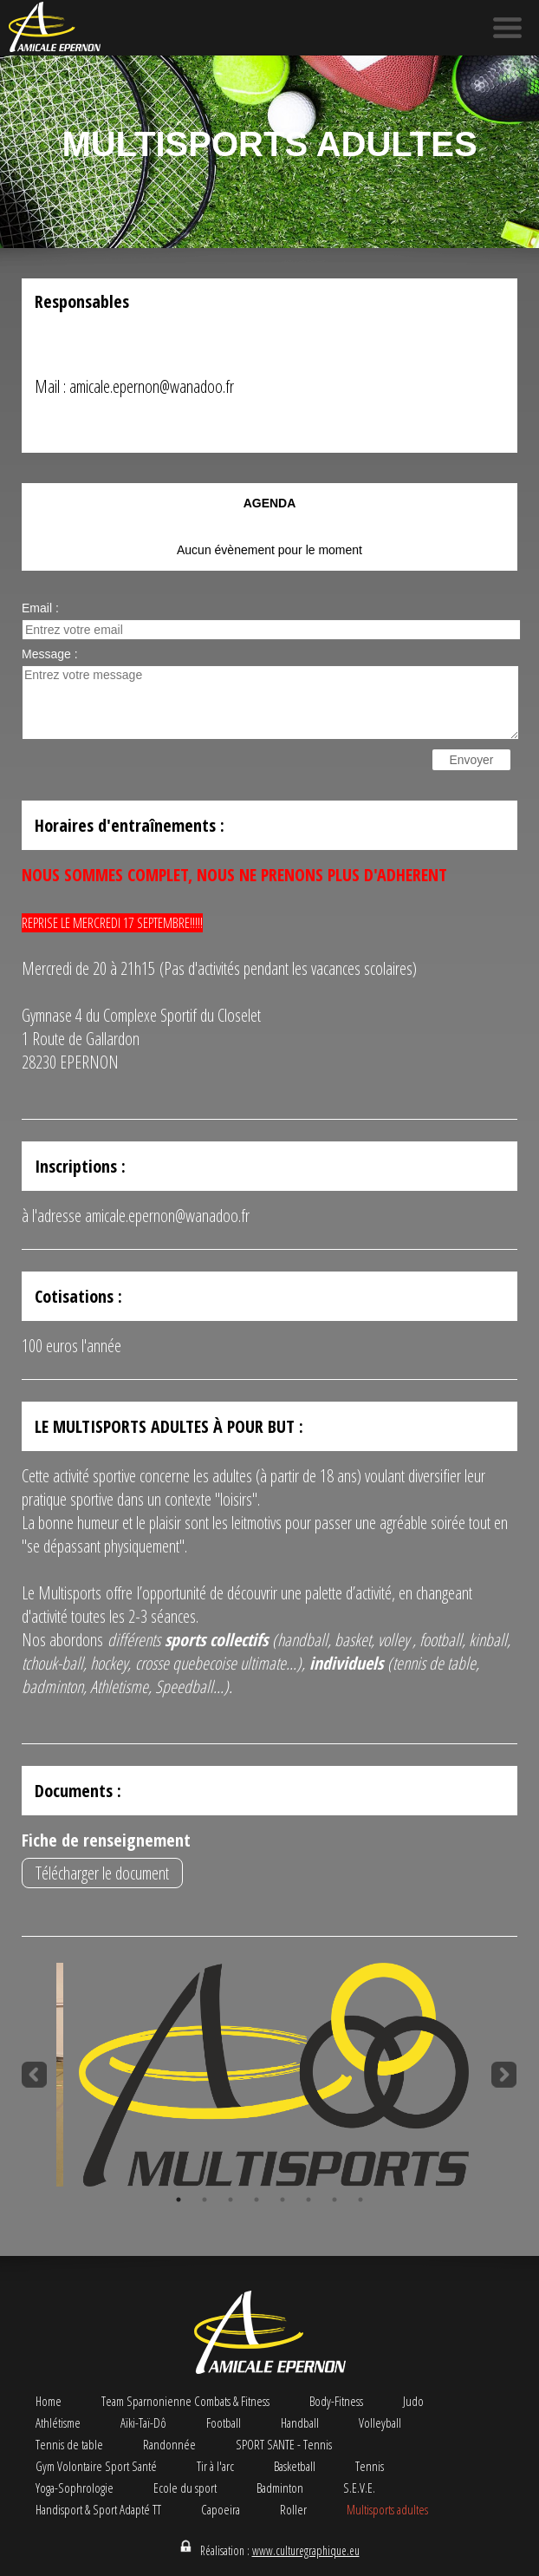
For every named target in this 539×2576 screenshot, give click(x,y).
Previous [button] (35, 2075)
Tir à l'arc (215, 2466)
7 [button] (334, 2199)
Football (223, 2422)
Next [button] (504, 2075)
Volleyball (380, 2422)
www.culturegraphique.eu (306, 2550)
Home (49, 2400)
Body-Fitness (336, 2400)
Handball (300, 2422)
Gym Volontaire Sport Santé (96, 2466)
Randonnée (169, 2444)
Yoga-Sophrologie (75, 2487)
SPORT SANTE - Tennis (284, 2444)
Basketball (294, 2466)
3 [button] (230, 2199)
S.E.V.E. (359, 2487)
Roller (293, 2509)
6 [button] (308, 2199)
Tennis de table (69, 2444)
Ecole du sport (185, 2487)
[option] (269, 2075)
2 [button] (204, 2199)
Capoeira (220, 2509)
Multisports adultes (387, 2509)
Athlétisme (58, 2422)
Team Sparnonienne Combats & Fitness (185, 2400)
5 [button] (282, 2199)
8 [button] (360, 2199)
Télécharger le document (102, 1873)
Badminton (280, 2487)
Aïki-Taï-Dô (143, 2422)
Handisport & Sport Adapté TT (98, 2509)
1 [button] (178, 2199)
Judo (413, 2400)
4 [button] (256, 2199)
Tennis (369, 2466)
